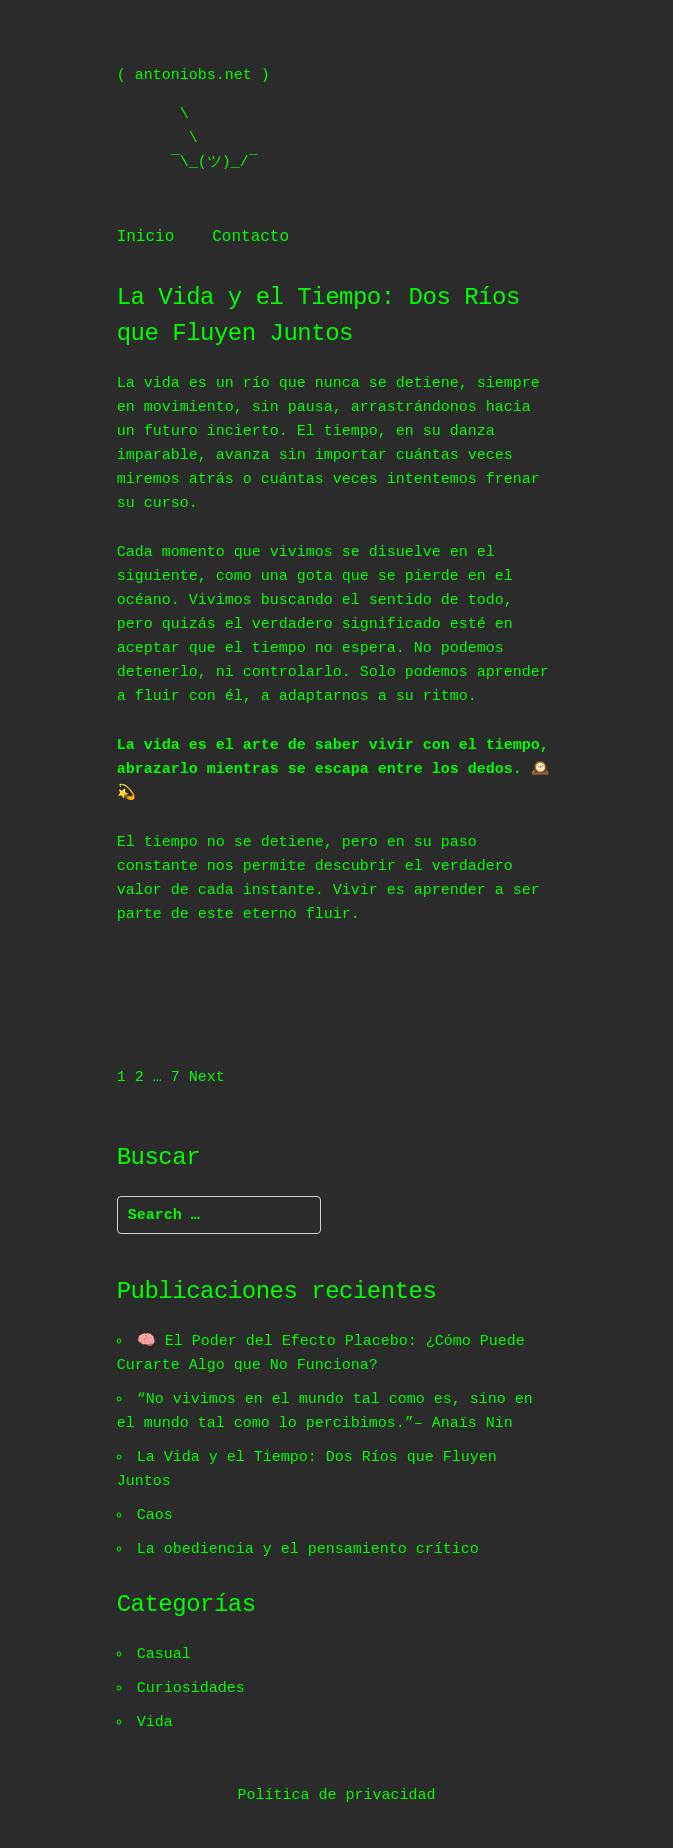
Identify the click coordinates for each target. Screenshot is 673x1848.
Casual (165, 1655)
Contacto (250, 237)
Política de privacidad (336, 1796)
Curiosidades (192, 1689)
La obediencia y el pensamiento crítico (309, 1550)
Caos (156, 1516)
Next (207, 1078)
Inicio (146, 237)
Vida (156, 1723)
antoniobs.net (193, 76)
